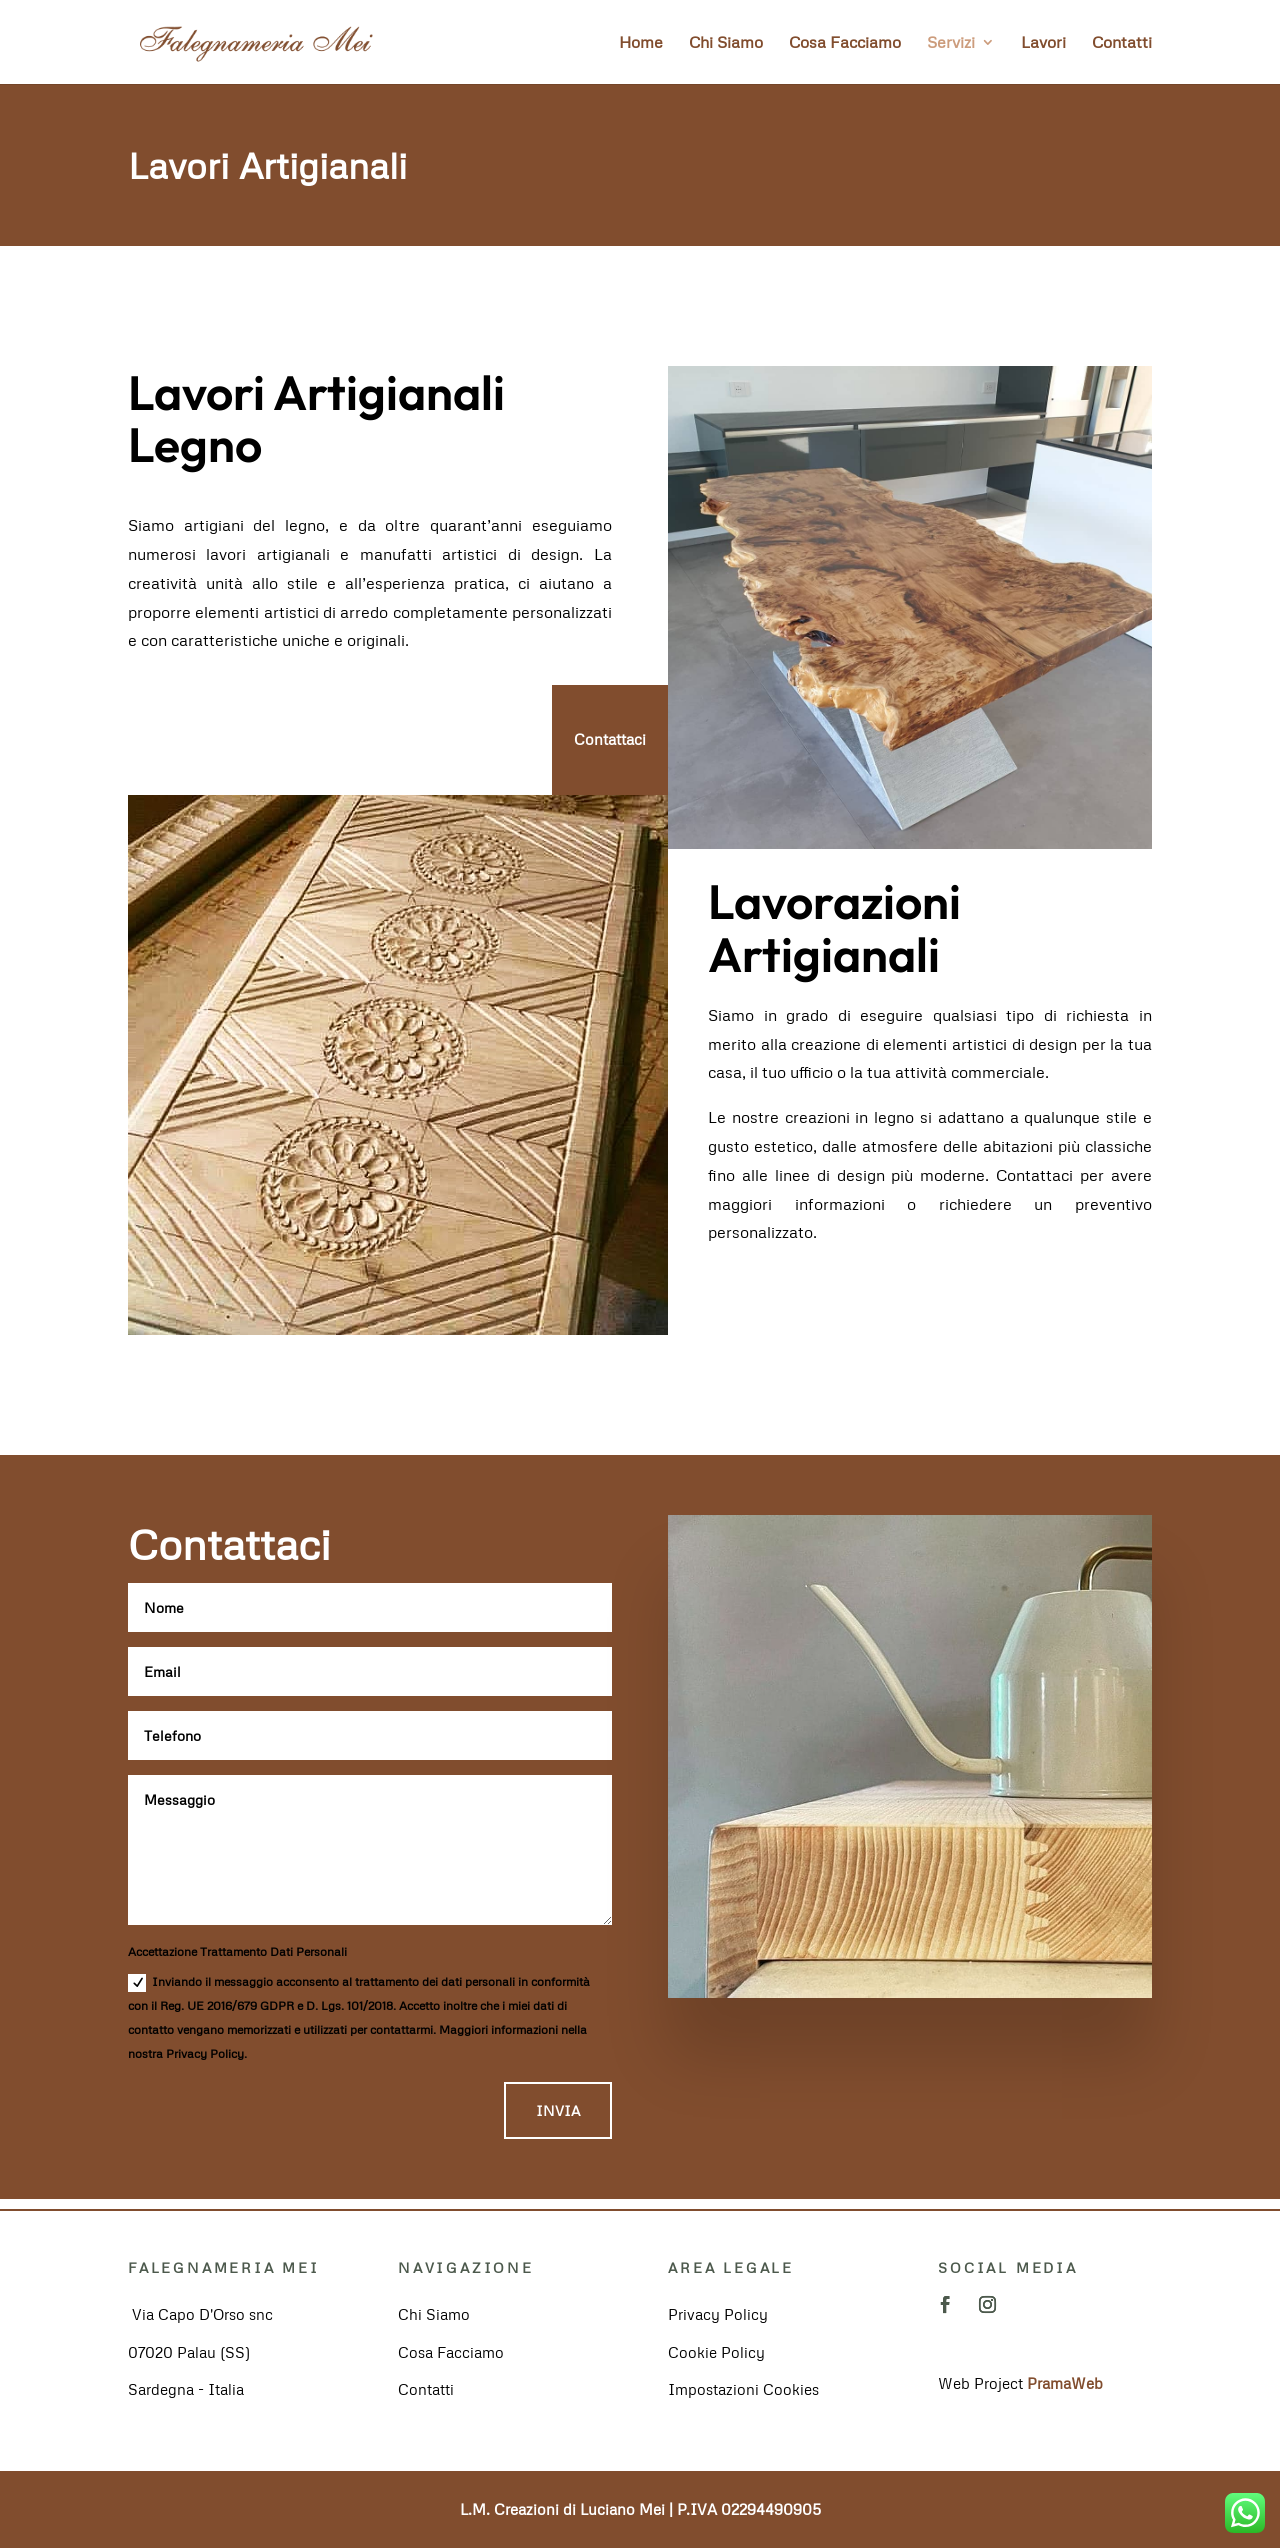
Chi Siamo (726, 43)
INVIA (558, 2110)
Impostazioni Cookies (743, 2389)
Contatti (1122, 43)
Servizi (951, 43)
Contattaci (610, 739)
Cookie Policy (716, 2352)
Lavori (1043, 43)
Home (641, 43)
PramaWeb (1065, 2383)
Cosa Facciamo (845, 43)
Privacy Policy (718, 2314)
